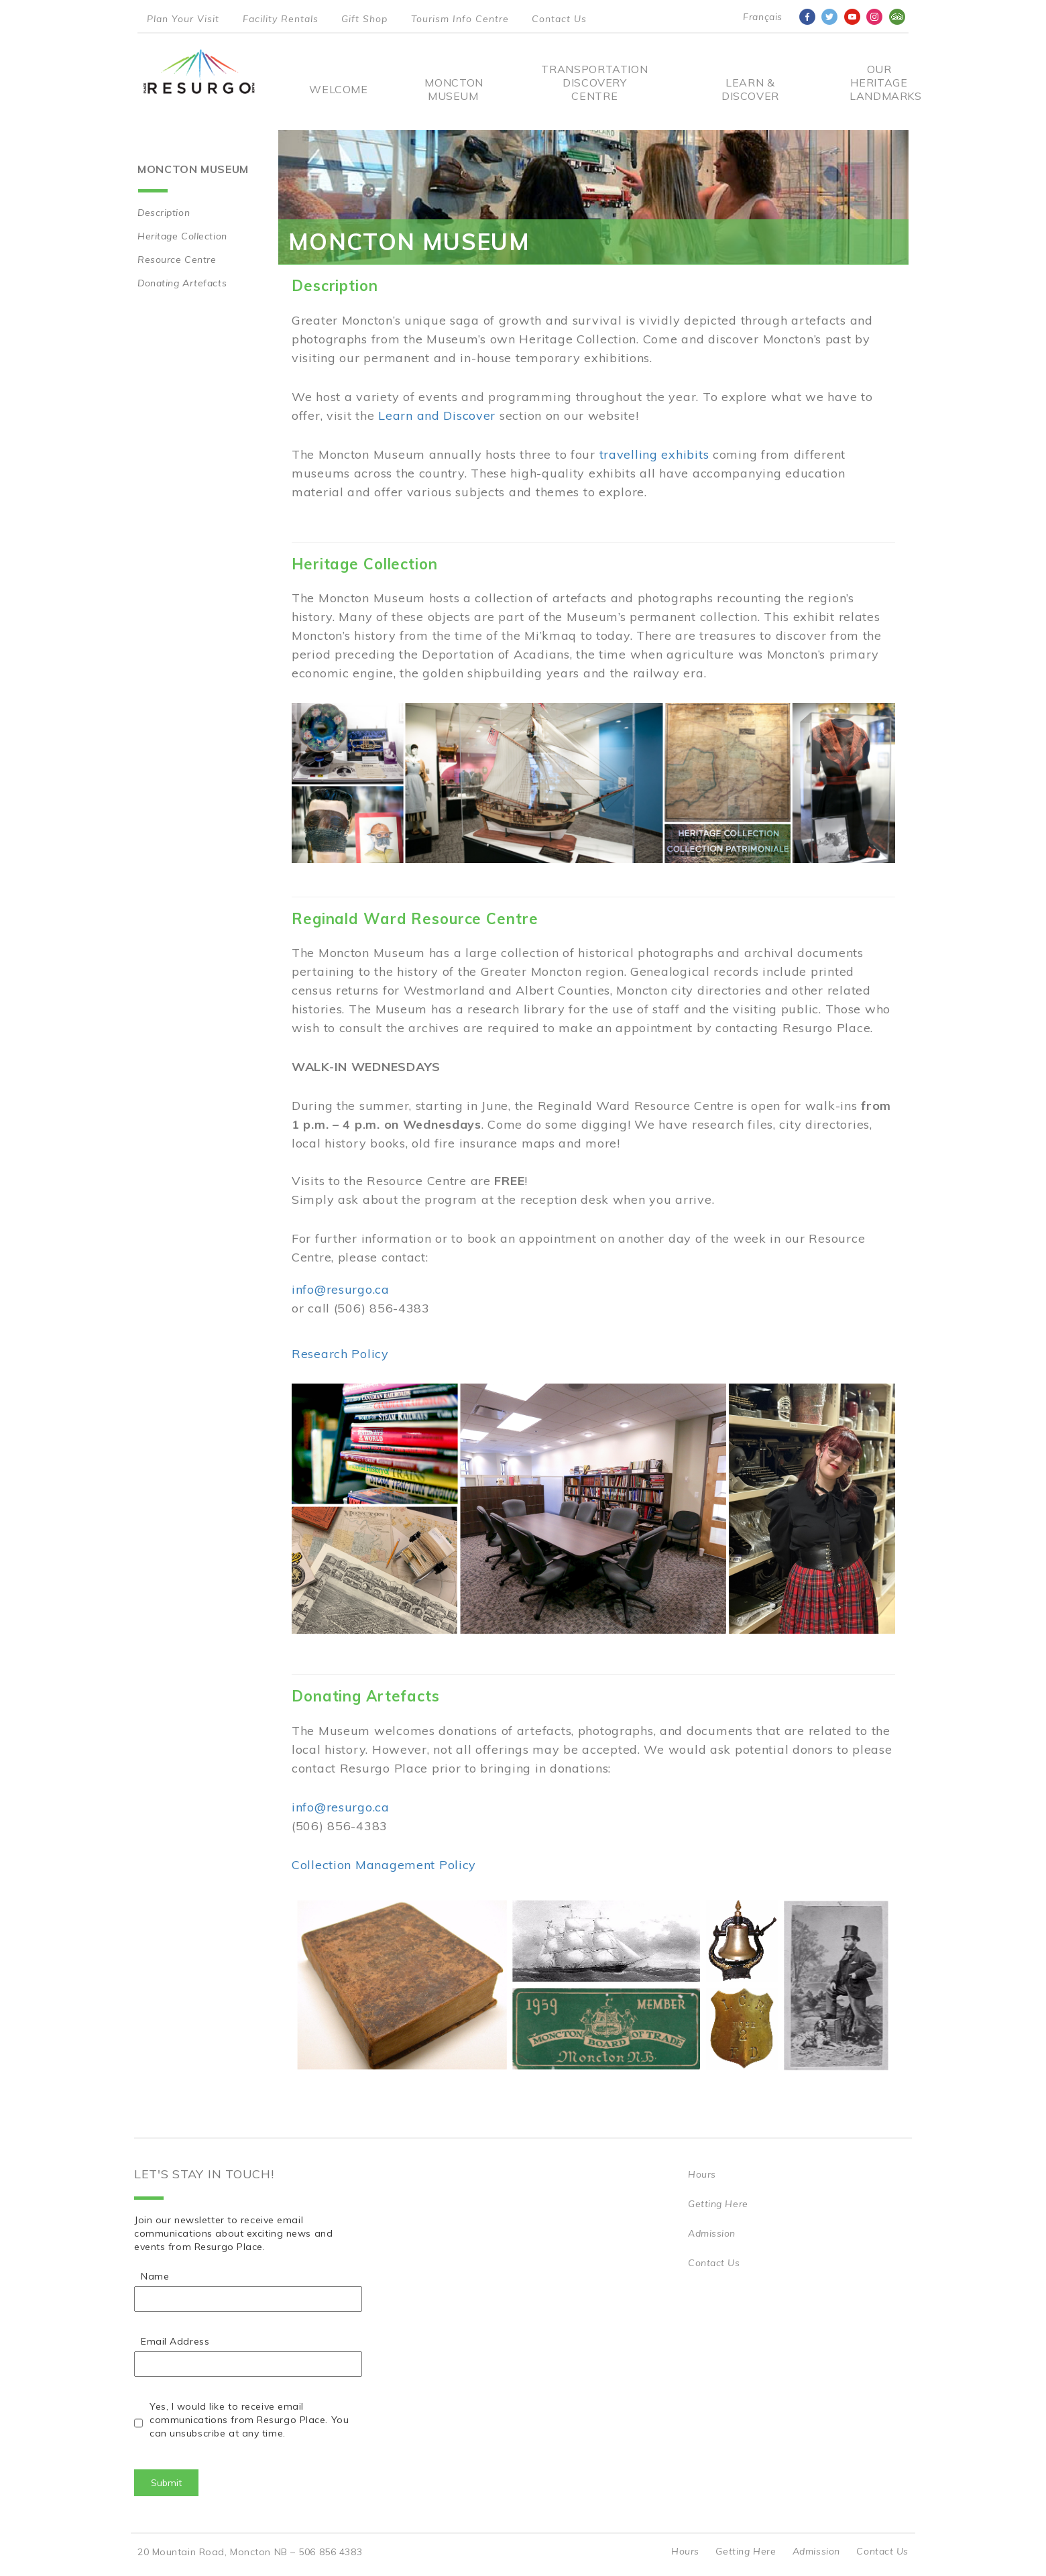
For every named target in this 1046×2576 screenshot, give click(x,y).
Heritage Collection (182, 236)
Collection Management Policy (384, 1864)
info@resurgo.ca (341, 1289)
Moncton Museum (452, 89)
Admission (712, 2233)
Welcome (338, 89)
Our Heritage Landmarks (879, 82)
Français (762, 17)
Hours (702, 2174)
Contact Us (559, 19)
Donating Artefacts (182, 283)
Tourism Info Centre (460, 19)
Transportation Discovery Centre (594, 82)
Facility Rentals (280, 19)
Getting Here (718, 2204)
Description (163, 213)
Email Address (175, 2341)
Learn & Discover (750, 89)
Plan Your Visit (183, 19)
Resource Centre (176, 260)
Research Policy (340, 1353)
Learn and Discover (437, 415)
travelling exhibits (654, 454)
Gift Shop (364, 19)
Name (155, 2276)
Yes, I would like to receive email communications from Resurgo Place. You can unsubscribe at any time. (249, 2419)
